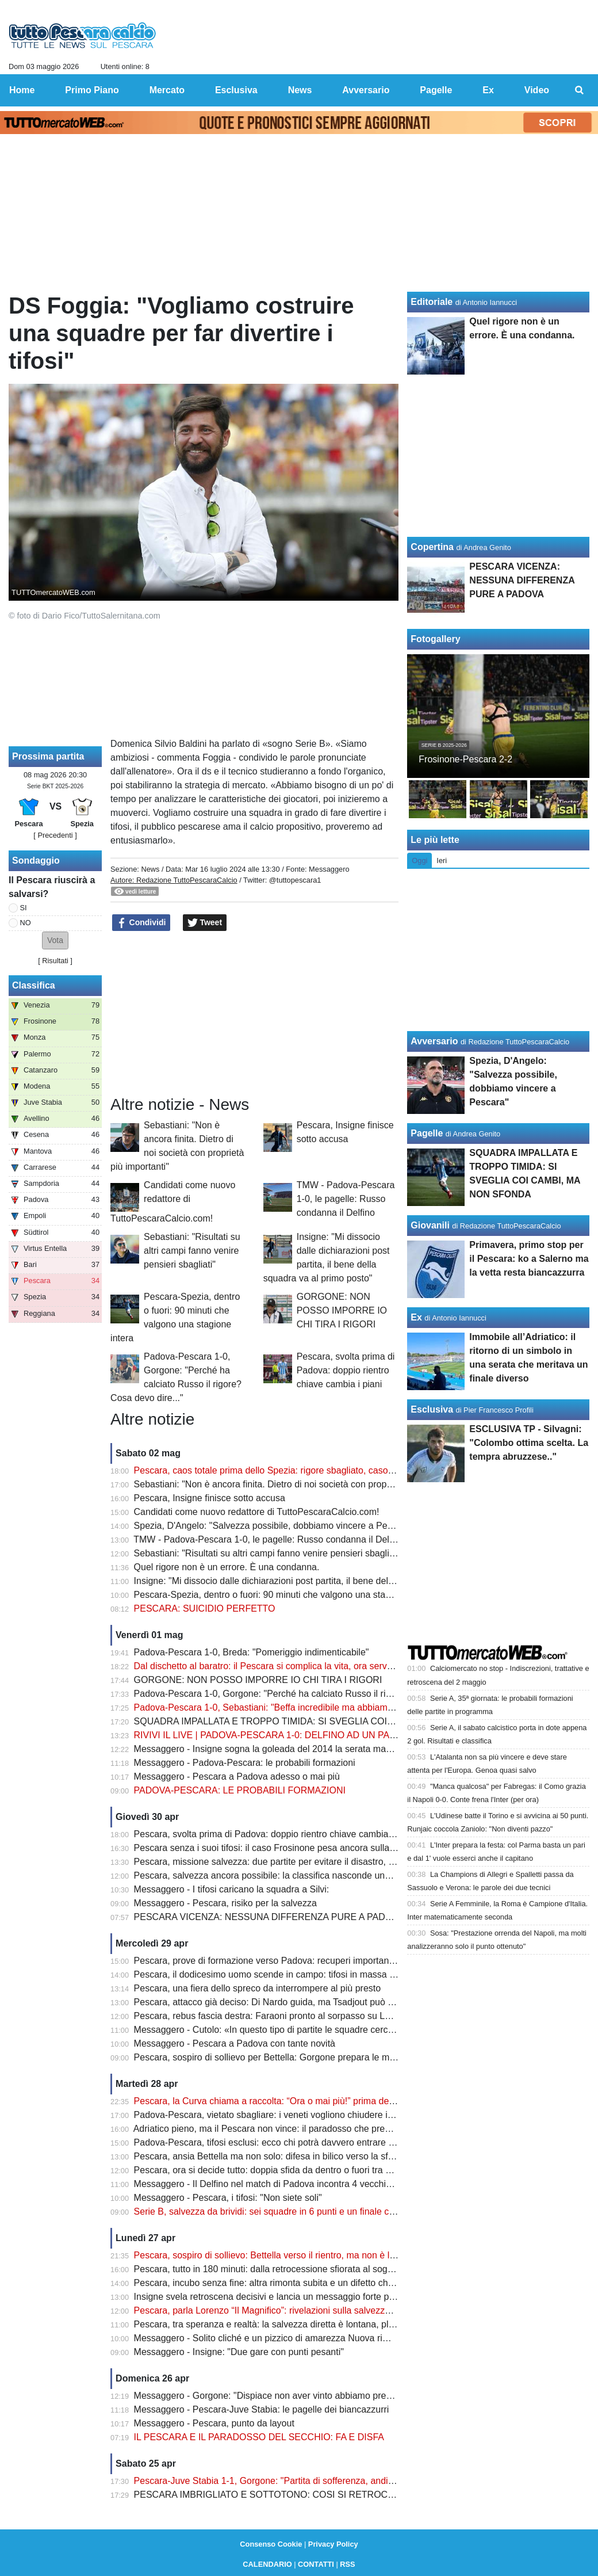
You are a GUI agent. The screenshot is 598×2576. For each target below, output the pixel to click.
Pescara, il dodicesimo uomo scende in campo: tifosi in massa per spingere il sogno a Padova (325, 1974)
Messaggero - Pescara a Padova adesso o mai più (237, 1776)
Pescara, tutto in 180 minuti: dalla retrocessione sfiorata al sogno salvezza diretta (299, 2269)
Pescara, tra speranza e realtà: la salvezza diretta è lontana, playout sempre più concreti (314, 2324)
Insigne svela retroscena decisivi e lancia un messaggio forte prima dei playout (294, 2297)
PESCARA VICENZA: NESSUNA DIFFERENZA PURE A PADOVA (269, 1917)
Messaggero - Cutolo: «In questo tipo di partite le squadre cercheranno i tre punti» (300, 2030)
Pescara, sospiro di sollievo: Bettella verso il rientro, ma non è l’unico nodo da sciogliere (312, 2255)
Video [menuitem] (536, 90)
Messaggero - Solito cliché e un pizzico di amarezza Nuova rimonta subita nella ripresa (311, 2338)
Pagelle (427, 1133)
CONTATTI (316, 2564)
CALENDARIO (267, 2564)
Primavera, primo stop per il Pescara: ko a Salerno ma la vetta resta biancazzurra (528, 1258)
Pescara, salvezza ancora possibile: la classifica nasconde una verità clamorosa (297, 1875)
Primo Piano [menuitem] (91, 90)
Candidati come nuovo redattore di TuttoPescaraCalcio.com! (172, 1201)
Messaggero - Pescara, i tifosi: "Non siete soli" (228, 2198)
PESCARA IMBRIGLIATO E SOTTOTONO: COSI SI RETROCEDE (270, 2494)
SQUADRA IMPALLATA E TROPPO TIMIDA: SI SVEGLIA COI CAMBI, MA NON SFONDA (317, 1721)
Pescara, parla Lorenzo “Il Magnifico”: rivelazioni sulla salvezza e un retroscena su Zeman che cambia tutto (352, 2310)
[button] (55, 940)
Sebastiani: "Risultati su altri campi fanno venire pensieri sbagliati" (192, 1250)
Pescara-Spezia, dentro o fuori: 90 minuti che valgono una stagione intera (284, 1595)
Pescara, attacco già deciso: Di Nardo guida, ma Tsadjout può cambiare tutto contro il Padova (324, 2002)
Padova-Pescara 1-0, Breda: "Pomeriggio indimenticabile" (251, 1652)
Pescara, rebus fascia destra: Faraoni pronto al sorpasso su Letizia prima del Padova (307, 2016)
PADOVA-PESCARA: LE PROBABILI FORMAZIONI (240, 1790)
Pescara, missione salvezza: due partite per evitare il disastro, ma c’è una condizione (307, 1862)
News (150, 869)
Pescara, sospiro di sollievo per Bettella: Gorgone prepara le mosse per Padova (296, 2057)
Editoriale (432, 302)
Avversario (434, 1041)
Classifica (33, 985)
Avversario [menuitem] (365, 90)
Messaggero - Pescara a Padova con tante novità (234, 2043)
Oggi (419, 860)
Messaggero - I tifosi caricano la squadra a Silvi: (231, 1889)
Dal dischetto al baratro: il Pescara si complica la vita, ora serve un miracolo (288, 1666)
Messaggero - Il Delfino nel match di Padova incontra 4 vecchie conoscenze (288, 2184)
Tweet (205, 923)
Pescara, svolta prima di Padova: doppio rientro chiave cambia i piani (346, 1370)
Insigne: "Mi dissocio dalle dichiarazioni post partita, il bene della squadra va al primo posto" (320, 1581)
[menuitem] (579, 90)
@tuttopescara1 (295, 880)
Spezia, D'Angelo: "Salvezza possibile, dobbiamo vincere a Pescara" (273, 1526)
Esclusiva (432, 1409)
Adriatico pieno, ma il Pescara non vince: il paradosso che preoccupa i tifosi (287, 2129)
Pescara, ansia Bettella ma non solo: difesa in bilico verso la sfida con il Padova (296, 2156)
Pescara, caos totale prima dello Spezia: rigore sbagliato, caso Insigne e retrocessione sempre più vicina (347, 1470)
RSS (347, 2564)
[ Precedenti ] (54, 835)
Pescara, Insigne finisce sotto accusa (209, 1498)
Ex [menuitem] (488, 90)
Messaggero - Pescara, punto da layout (214, 2423)
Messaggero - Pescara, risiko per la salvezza (225, 1903)
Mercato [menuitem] (167, 90)
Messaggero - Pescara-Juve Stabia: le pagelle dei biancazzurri (261, 2409)
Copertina (432, 547)
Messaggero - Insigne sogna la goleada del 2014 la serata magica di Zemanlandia (301, 1749)
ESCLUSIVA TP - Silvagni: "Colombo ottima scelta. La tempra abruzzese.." (528, 1442)
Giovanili (430, 1225)
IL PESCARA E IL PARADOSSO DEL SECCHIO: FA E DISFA (259, 2437)
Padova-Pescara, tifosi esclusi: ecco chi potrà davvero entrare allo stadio (282, 2142)
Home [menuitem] (21, 90)
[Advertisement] (254, 1014)
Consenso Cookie (271, 2544)
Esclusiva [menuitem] (236, 90)
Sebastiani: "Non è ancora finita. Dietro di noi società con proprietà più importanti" (300, 1484)
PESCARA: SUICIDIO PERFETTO (204, 1608)
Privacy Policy (333, 2544)
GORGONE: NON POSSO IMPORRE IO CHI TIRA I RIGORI (342, 1310)
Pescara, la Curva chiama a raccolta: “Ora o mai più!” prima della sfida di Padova (299, 2101)
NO (25, 922)
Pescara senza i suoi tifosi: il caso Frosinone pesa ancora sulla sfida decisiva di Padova (312, 1848)
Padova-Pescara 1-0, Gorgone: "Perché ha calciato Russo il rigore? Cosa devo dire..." (309, 1694)
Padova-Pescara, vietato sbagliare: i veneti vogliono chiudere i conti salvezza (291, 2115)
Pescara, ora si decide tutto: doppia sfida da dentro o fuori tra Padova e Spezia (294, 2170)
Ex (416, 1317)
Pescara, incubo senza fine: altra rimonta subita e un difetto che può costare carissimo (309, 2283)
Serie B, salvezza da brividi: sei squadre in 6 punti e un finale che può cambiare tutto (306, 2211)
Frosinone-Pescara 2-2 (465, 759)
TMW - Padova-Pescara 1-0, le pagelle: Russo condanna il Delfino (346, 1199)
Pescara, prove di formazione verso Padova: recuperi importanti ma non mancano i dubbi (315, 1961)
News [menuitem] (300, 90)
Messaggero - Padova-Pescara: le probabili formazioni (244, 1763)
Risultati (55, 960)
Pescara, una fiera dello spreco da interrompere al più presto (257, 1988)
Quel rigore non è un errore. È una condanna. (227, 1567)
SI (23, 907)
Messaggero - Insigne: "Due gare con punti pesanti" (239, 2352)
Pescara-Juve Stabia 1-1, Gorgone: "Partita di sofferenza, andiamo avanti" (285, 2481)
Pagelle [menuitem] (436, 90)
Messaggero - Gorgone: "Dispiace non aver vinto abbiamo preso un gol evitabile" (298, 2396)
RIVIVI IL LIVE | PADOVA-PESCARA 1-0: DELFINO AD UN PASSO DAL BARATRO (305, 1735)
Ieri (441, 860)
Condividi (141, 923)
